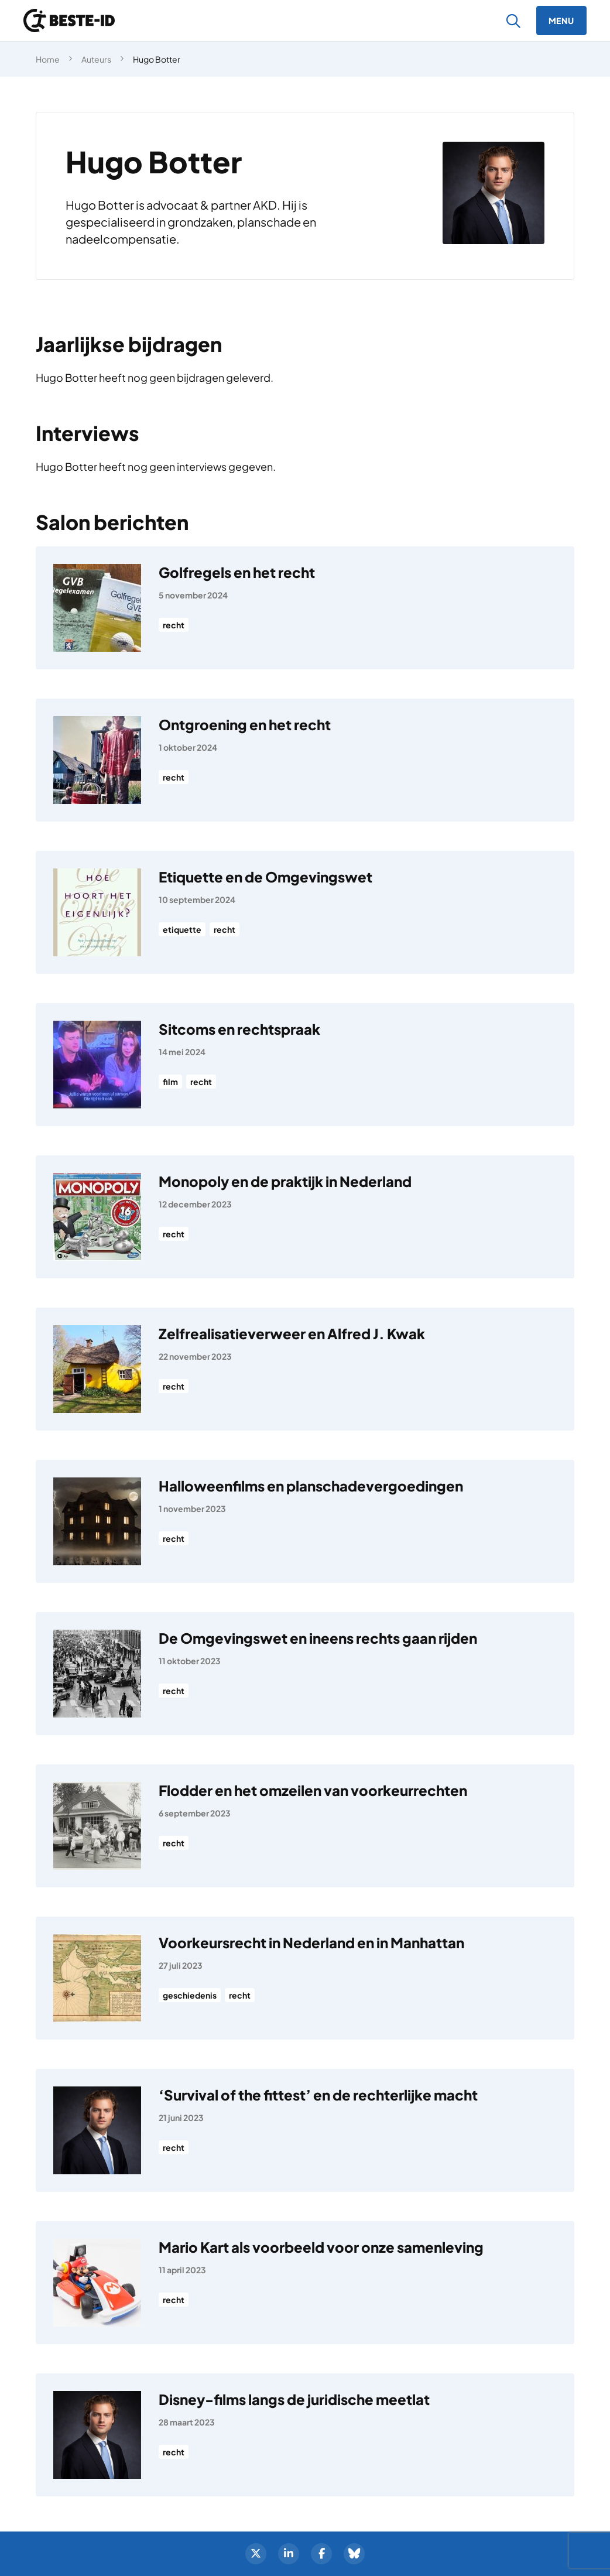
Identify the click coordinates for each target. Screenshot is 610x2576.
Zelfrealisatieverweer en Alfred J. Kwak (292, 1333)
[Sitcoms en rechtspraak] (305, 1064)
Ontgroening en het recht (245, 724)
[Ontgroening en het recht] (305, 760)
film (170, 1081)
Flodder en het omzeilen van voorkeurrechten (313, 1790)
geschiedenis (190, 1995)
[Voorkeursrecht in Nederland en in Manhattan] (305, 1978)
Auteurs (96, 59)
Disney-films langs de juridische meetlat (294, 2399)
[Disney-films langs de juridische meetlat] (305, 2434)
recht (173, 625)
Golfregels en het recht (237, 572)
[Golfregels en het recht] (305, 607)
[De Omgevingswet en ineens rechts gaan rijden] (305, 1673)
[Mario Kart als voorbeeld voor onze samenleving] (305, 2282)
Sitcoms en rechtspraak (239, 1029)
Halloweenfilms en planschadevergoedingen (311, 1485)
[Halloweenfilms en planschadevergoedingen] (305, 1521)
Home (48, 59)
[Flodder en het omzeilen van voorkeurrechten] (305, 1825)
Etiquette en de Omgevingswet (265, 876)
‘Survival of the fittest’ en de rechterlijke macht (318, 2094)
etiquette (182, 929)
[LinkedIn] (288, 2553)
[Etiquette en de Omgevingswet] (305, 912)
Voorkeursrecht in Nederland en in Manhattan (311, 1942)
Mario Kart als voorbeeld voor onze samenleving (321, 2247)
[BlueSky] (354, 2553)
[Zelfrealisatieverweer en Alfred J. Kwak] (305, 1369)
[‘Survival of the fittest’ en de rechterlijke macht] (305, 2130)
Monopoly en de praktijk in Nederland (285, 1181)
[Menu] (561, 20)
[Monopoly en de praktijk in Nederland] (305, 1216)
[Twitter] (255, 2553)
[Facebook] (321, 2553)
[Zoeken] (513, 21)
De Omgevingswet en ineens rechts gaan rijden (318, 1638)
